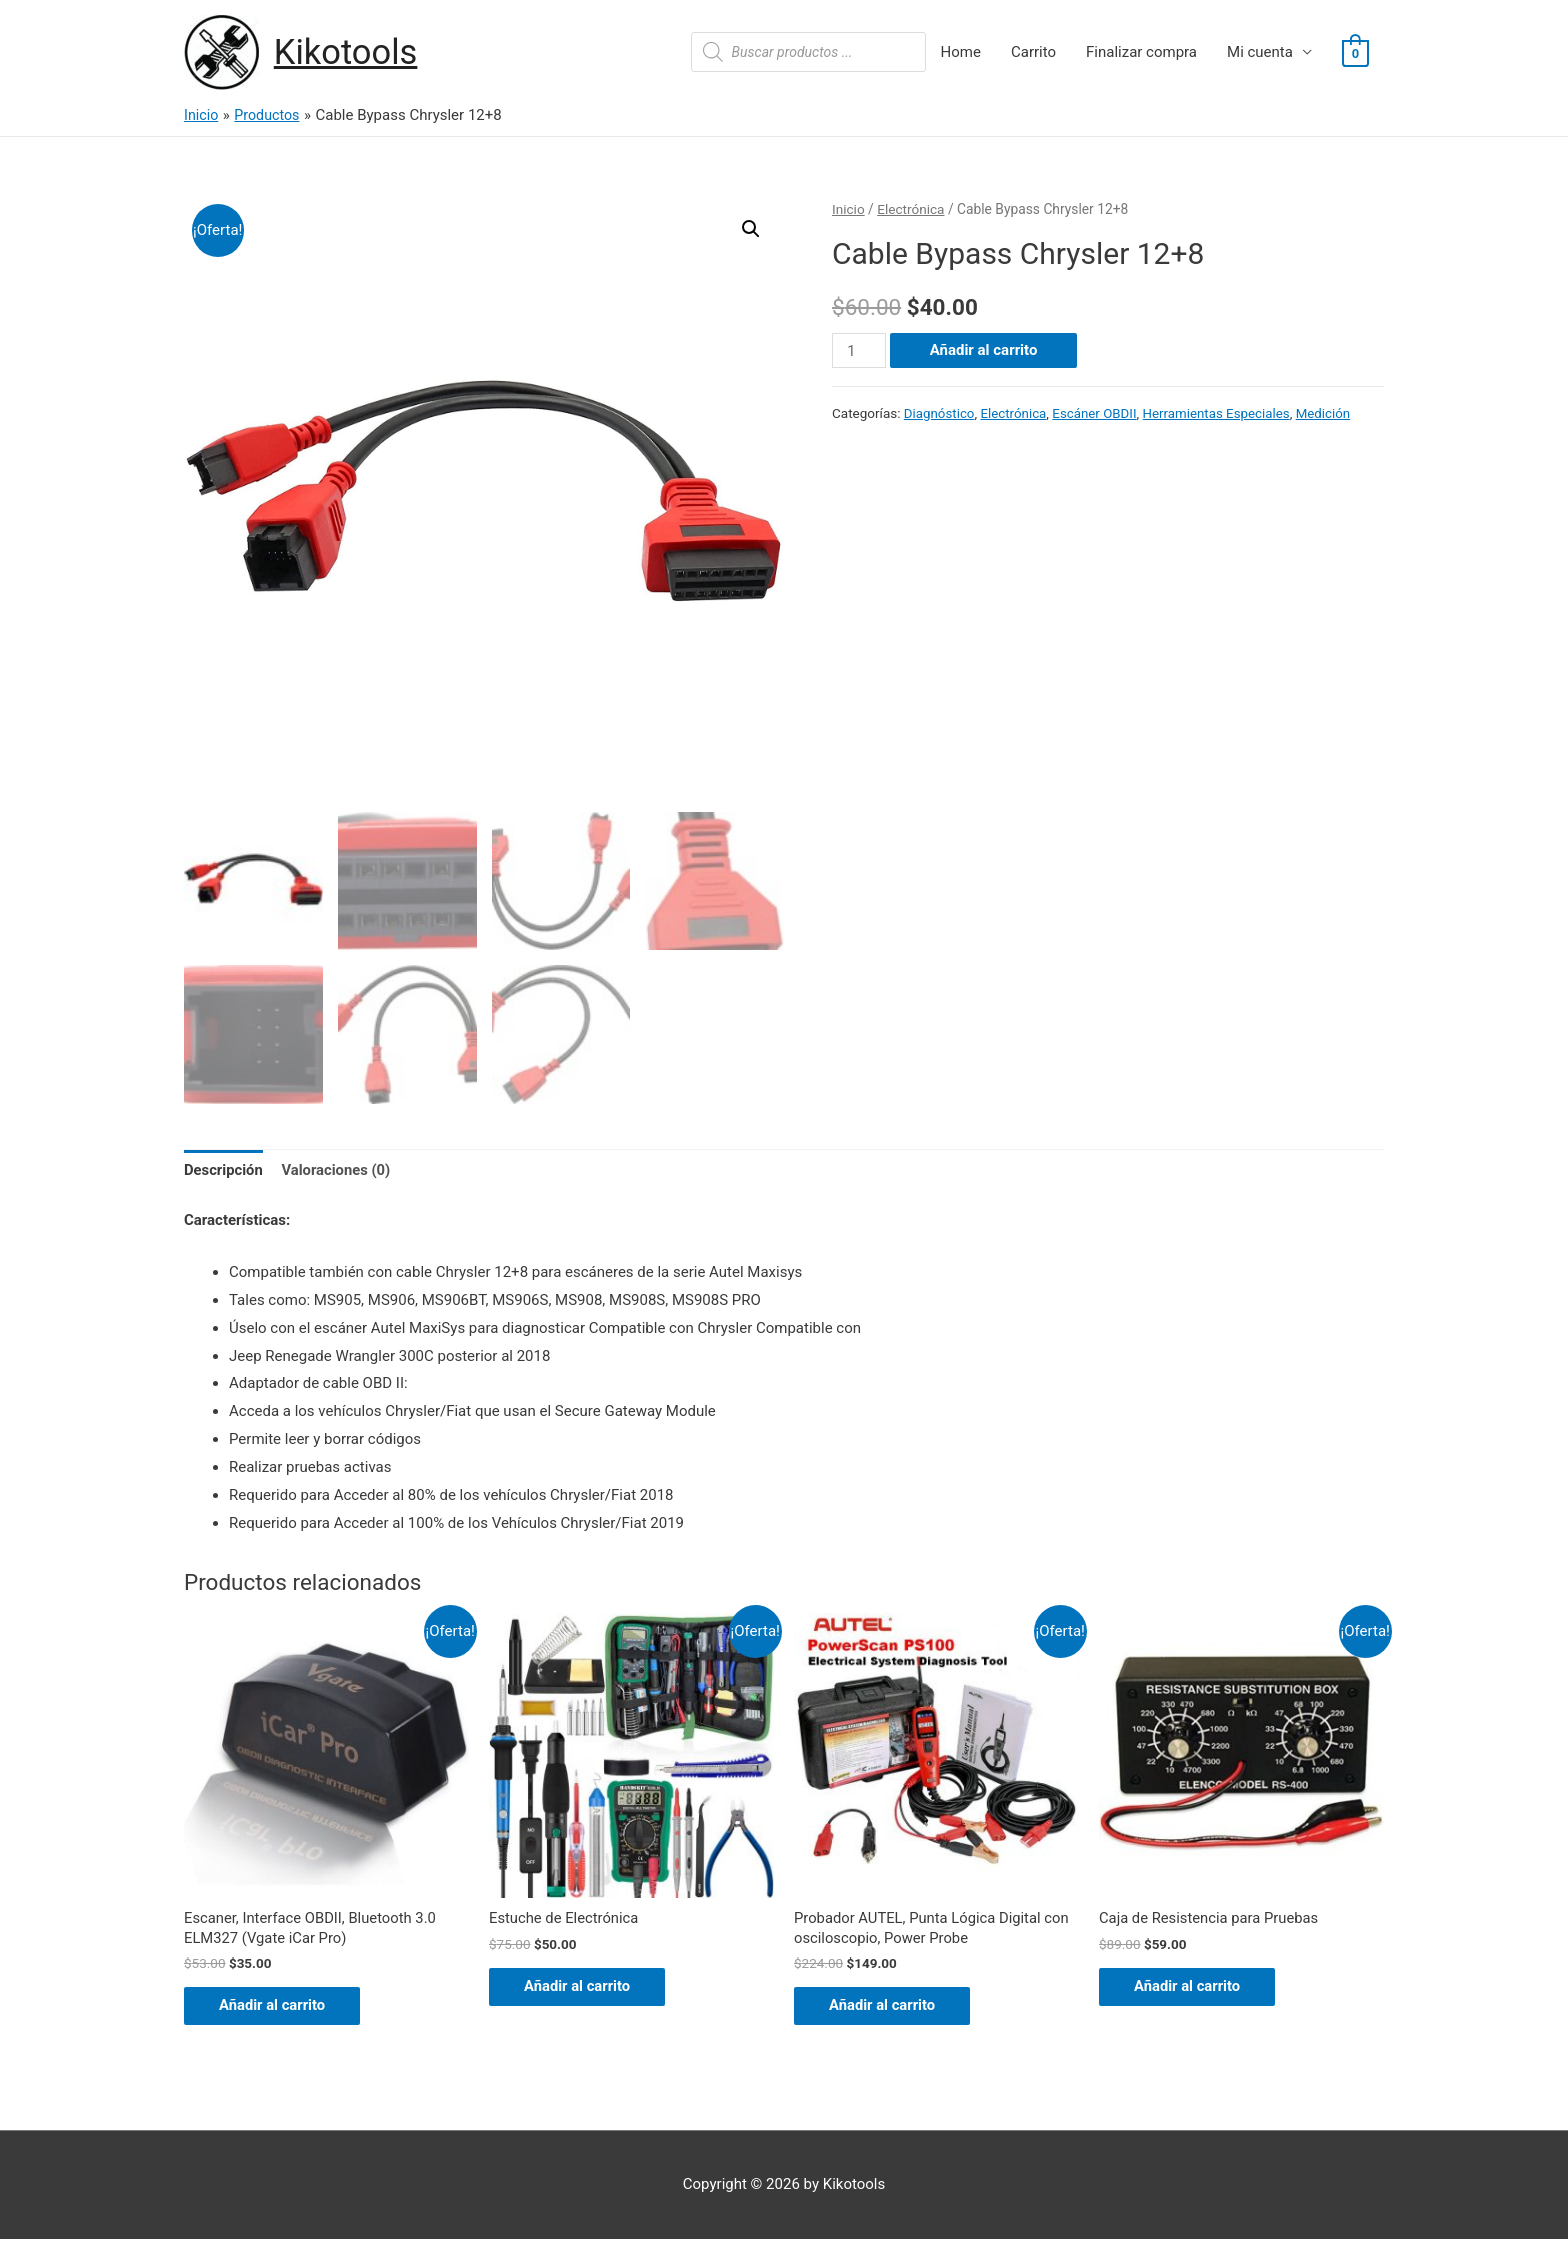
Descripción (224, 1171)
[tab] (224, 1172)
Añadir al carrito (984, 351)
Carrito (1033, 53)
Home (961, 53)
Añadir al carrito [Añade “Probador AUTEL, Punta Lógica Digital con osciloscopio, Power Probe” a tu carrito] (888, 2008)
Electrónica (912, 209)
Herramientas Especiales (1220, 413)
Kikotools (347, 52)
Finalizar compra (1141, 53)
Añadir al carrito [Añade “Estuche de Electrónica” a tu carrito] (583, 1988)
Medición (1328, 413)
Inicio (848, 209)
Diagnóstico (940, 413)
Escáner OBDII (1097, 413)
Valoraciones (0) (338, 1171)
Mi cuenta (1260, 53)
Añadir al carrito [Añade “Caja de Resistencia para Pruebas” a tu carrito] (1193, 1988)
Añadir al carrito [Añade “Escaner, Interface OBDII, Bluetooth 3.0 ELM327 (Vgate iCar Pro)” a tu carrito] (278, 2008)
